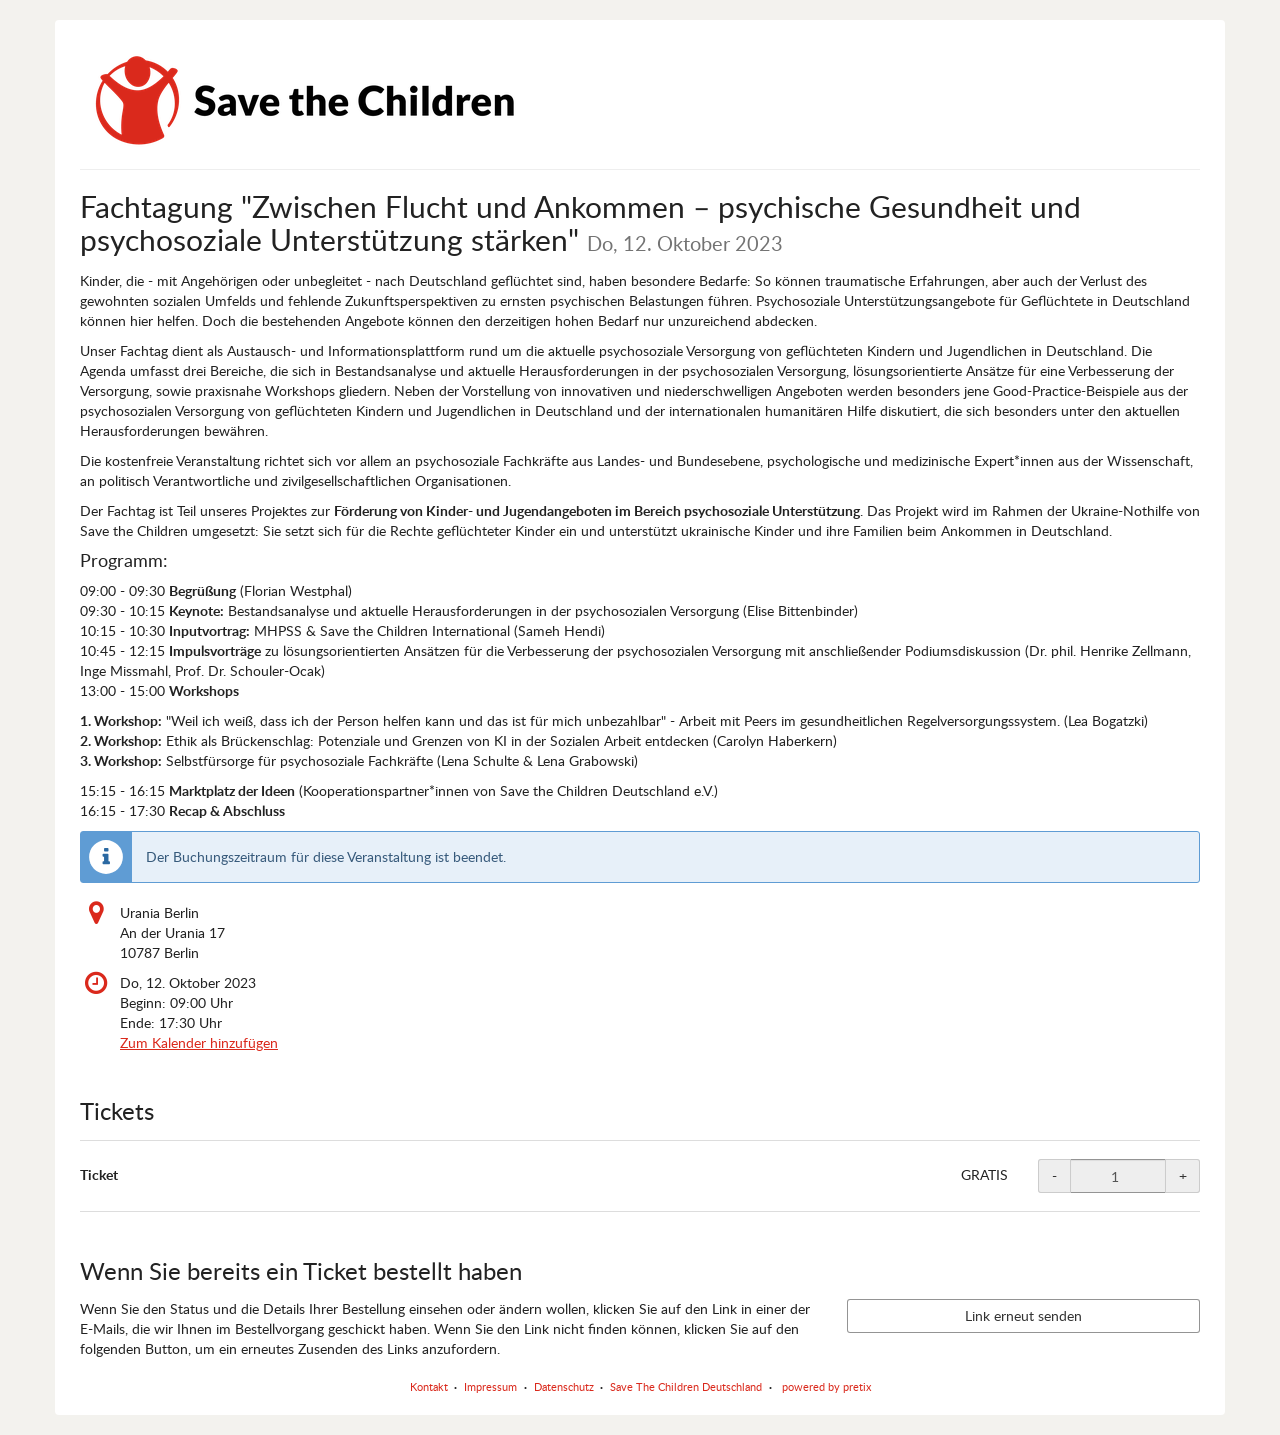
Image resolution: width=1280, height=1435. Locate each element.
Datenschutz (564, 1386)
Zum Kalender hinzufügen (199, 1042)
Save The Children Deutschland (686, 1386)
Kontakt (429, 1386)
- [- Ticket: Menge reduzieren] (1054, 1175)
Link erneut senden (1023, 1315)
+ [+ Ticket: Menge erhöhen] (1183, 1175)
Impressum (490, 1386)
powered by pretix (826, 1386)
